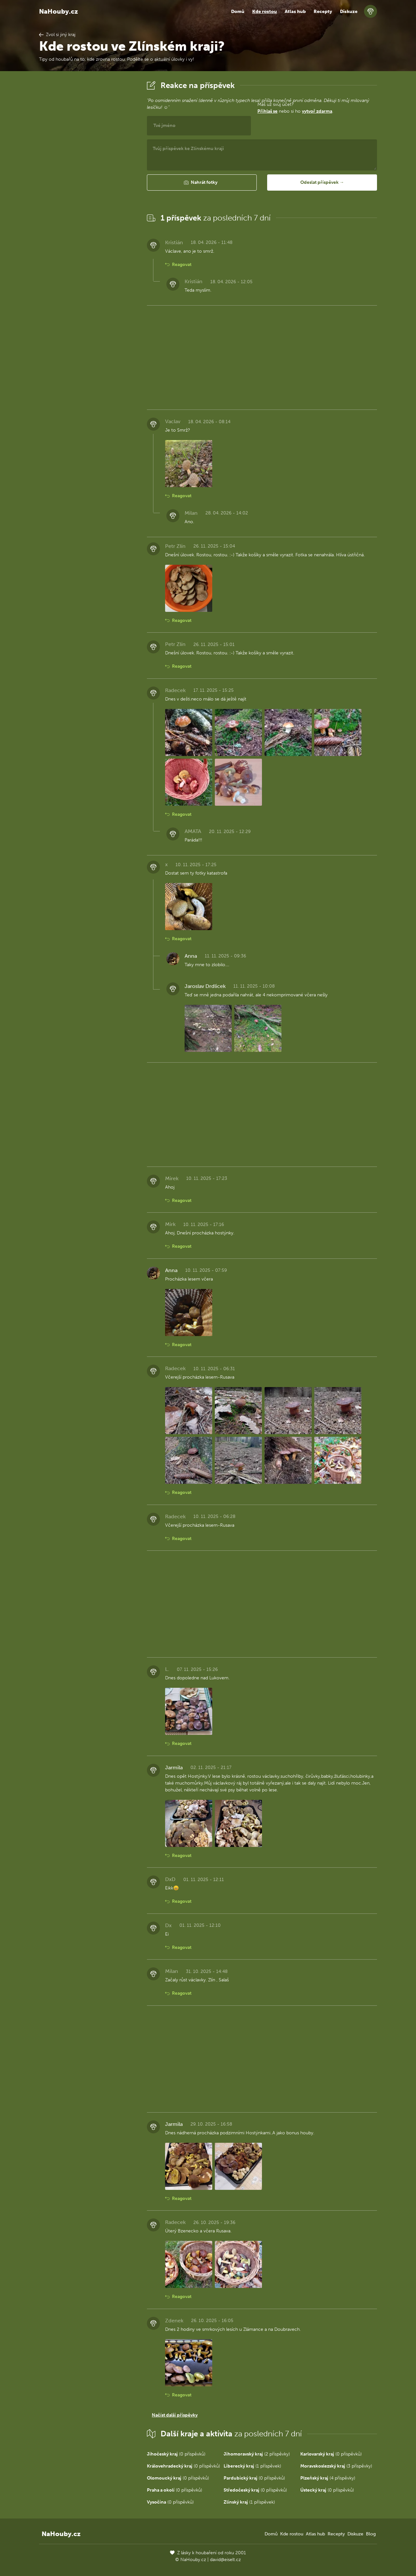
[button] (202, 182)
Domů (237, 11)
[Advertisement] (87, 176)
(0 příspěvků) (176, 2454)
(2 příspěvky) (257, 2454)
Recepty (323, 11)
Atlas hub (295, 11)
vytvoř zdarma (317, 111)
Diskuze (349, 11)
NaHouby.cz (58, 11)
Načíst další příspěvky (175, 2415)
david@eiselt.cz (225, 2559)
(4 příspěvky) (327, 2478)
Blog (371, 2534)
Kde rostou (264, 11)
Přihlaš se (267, 111)
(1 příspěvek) (252, 2466)
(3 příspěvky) (336, 2466)
